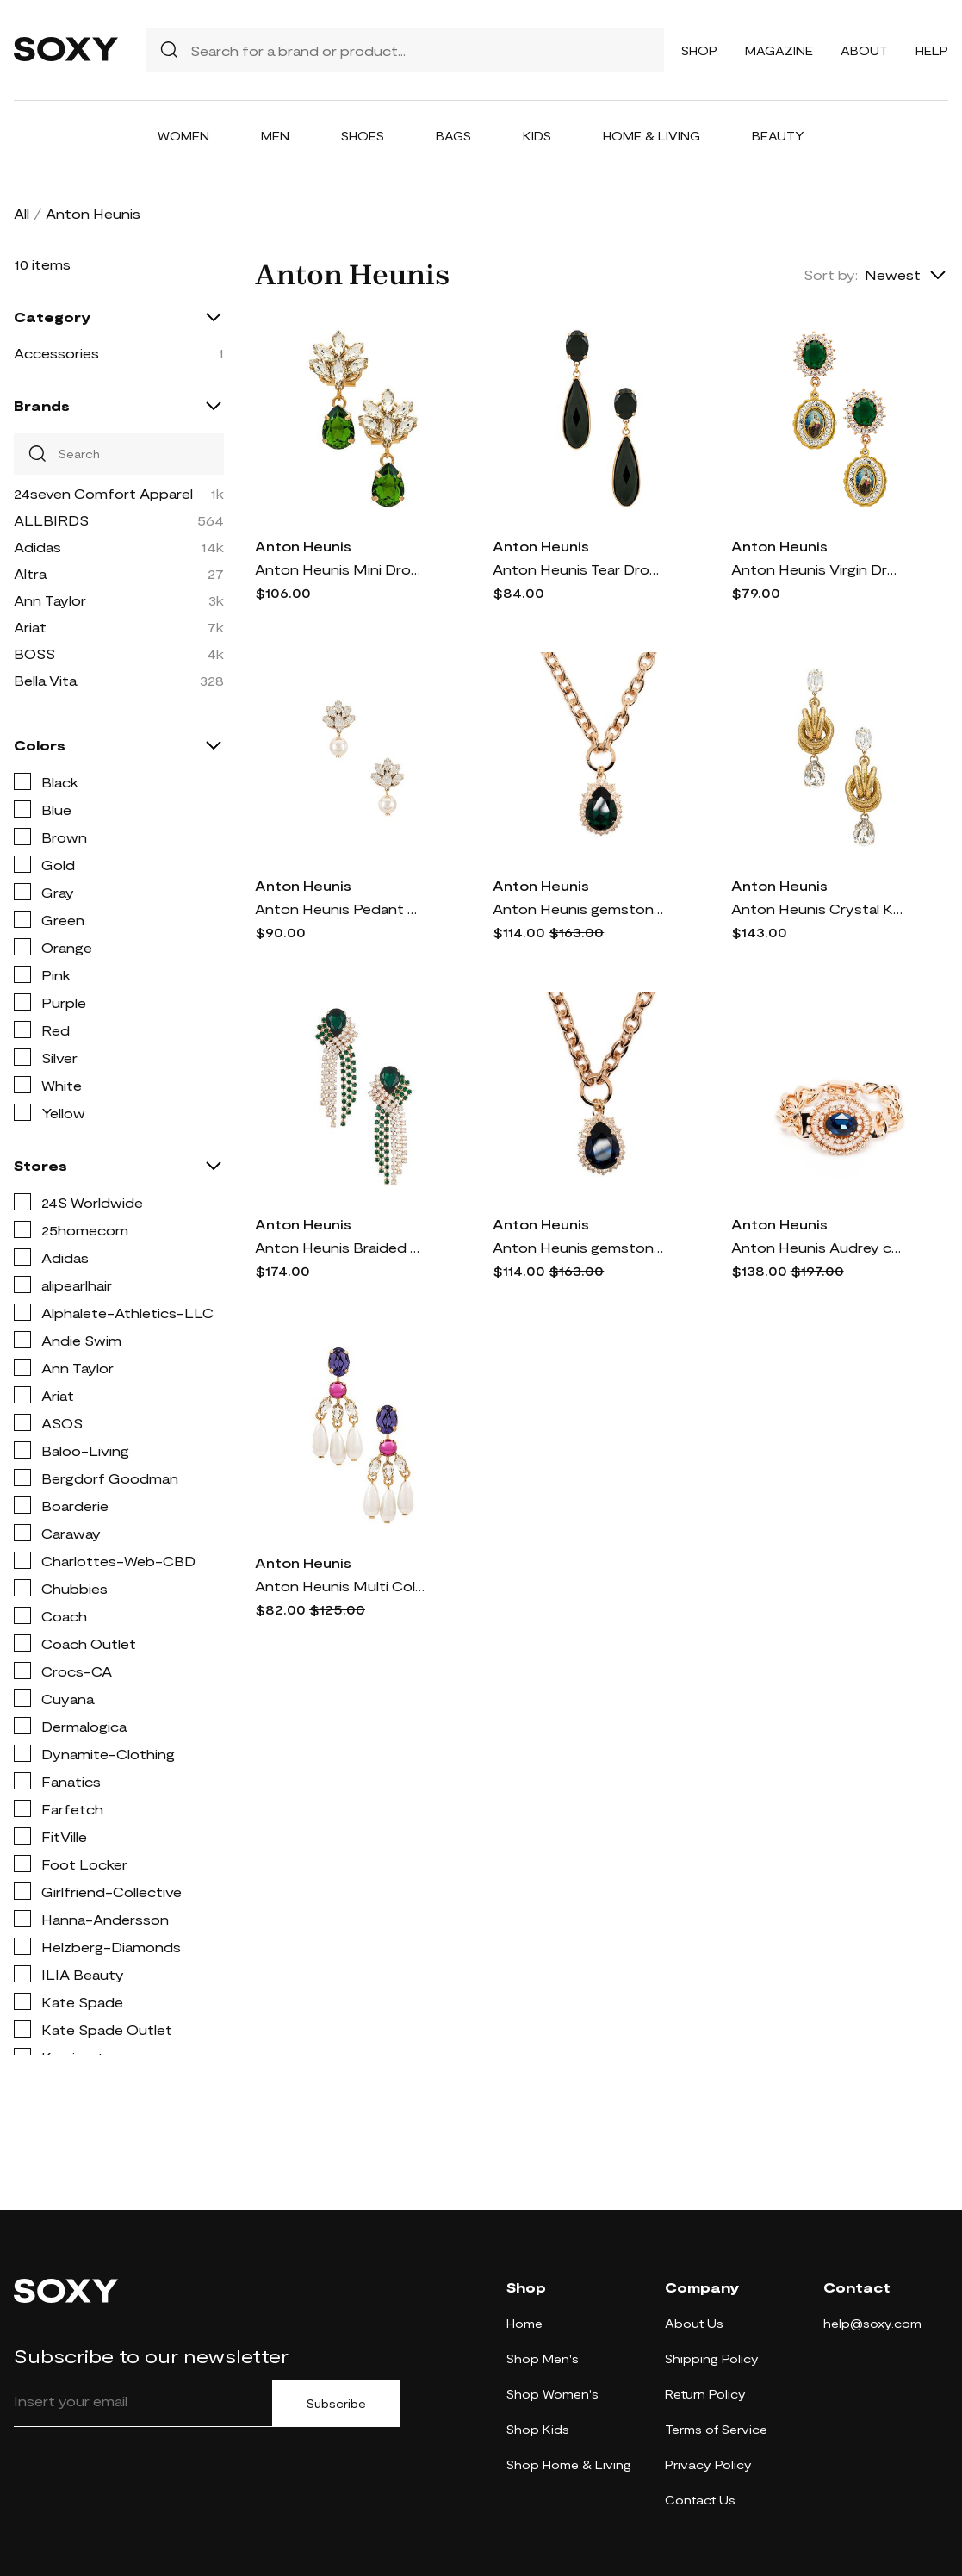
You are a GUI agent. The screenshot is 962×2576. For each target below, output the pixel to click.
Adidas (37, 546)
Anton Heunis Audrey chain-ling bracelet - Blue (817, 1247)
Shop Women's (552, 2393)
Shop (699, 50)
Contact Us (700, 2499)
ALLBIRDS (51, 520)
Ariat (30, 627)
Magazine (779, 50)
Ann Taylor (50, 600)
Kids (537, 135)
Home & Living (651, 135)
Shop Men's (542, 2358)
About (864, 50)
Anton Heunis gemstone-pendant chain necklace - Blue (579, 1247)
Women (183, 135)
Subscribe (336, 2404)
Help (931, 50)
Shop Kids (537, 2429)
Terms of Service (716, 2429)
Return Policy (705, 2393)
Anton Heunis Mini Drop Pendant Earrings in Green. (341, 569)
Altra (30, 573)
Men (275, 135)
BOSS (34, 653)
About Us (694, 2323)
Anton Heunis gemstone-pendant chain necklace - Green (579, 908)
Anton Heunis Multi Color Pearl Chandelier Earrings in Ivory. (341, 1585)
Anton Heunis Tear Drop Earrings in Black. (579, 569)
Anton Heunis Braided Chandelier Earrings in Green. (341, 1247)
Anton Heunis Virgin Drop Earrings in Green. (817, 569)
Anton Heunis (303, 546)
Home (524, 2323)
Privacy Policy (708, 2464)
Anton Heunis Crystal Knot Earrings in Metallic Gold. (817, 908)
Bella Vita (45, 680)
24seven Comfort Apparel (103, 493)
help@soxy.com (872, 2323)
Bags (453, 135)
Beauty (778, 135)
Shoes (362, 135)
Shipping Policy (712, 2358)
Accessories (56, 353)
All (21, 213)
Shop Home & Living (568, 2464)
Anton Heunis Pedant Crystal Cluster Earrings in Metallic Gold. (341, 908)
